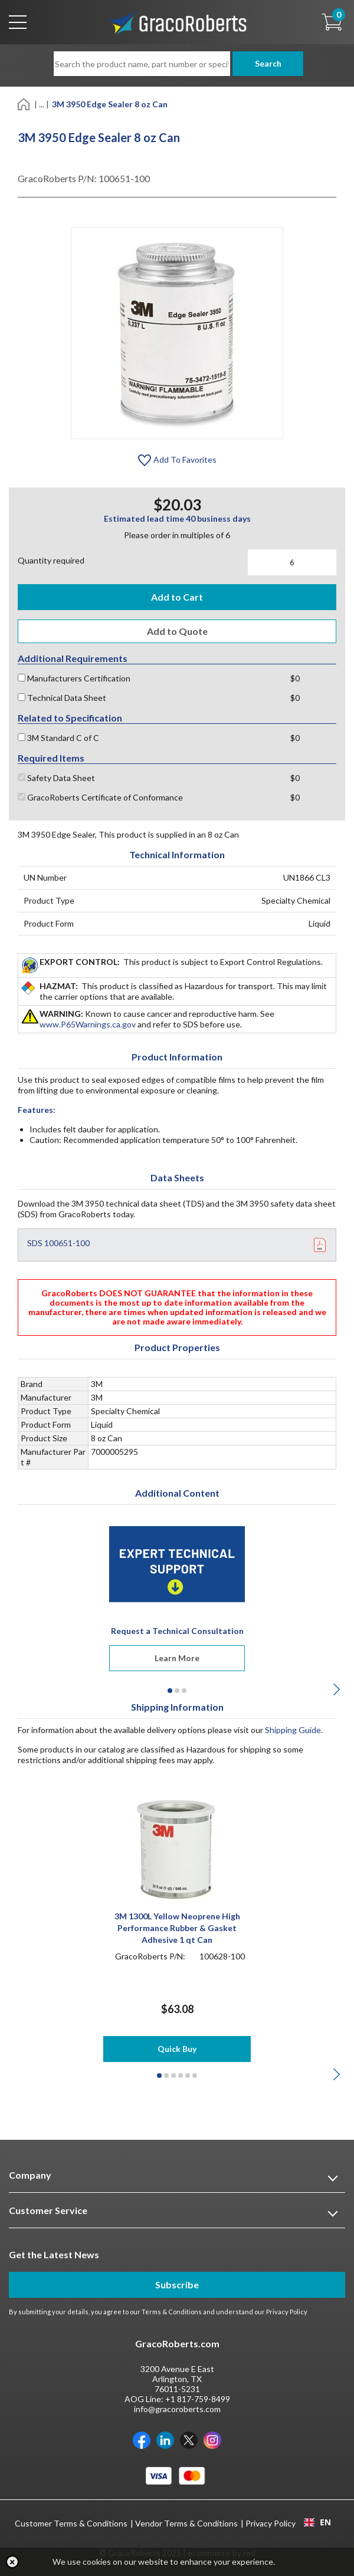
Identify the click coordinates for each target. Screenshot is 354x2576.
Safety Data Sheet (56, 778)
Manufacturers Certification (74, 678)
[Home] (24, 103)
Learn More (177, 1658)
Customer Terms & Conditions (71, 2523)
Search (266, 63)
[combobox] (317, 2522)
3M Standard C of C (58, 738)
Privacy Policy (286, 2311)
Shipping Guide (293, 1730)
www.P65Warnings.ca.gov (88, 1024)
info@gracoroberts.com (177, 2409)
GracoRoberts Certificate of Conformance (100, 797)
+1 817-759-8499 (197, 2399)
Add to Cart (177, 596)
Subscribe (177, 2284)
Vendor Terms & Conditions (186, 2523)
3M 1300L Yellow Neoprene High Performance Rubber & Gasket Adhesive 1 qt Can (177, 1928)
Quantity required (51, 560)
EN (317, 2522)
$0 (295, 678)
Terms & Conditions (172, 2311)
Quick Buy (177, 2049)
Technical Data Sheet (62, 698)
